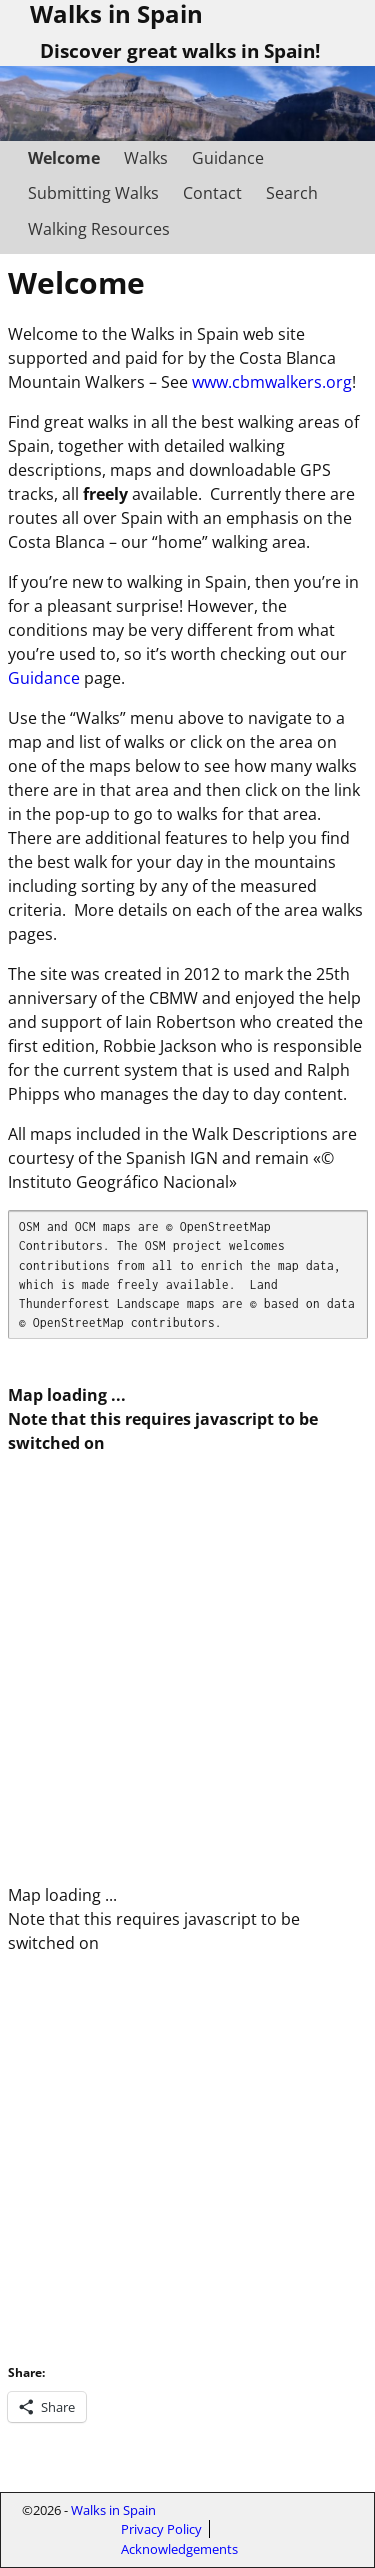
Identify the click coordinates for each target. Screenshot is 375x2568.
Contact (212, 193)
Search (292, 193)
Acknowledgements (179, 2549)
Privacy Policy (161, 2529)
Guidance (228, 158)
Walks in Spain (113, 2510)
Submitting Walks (93, 193)
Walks (146, 158)
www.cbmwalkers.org (272, 382)
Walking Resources (99, 229)
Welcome (64, 158)
